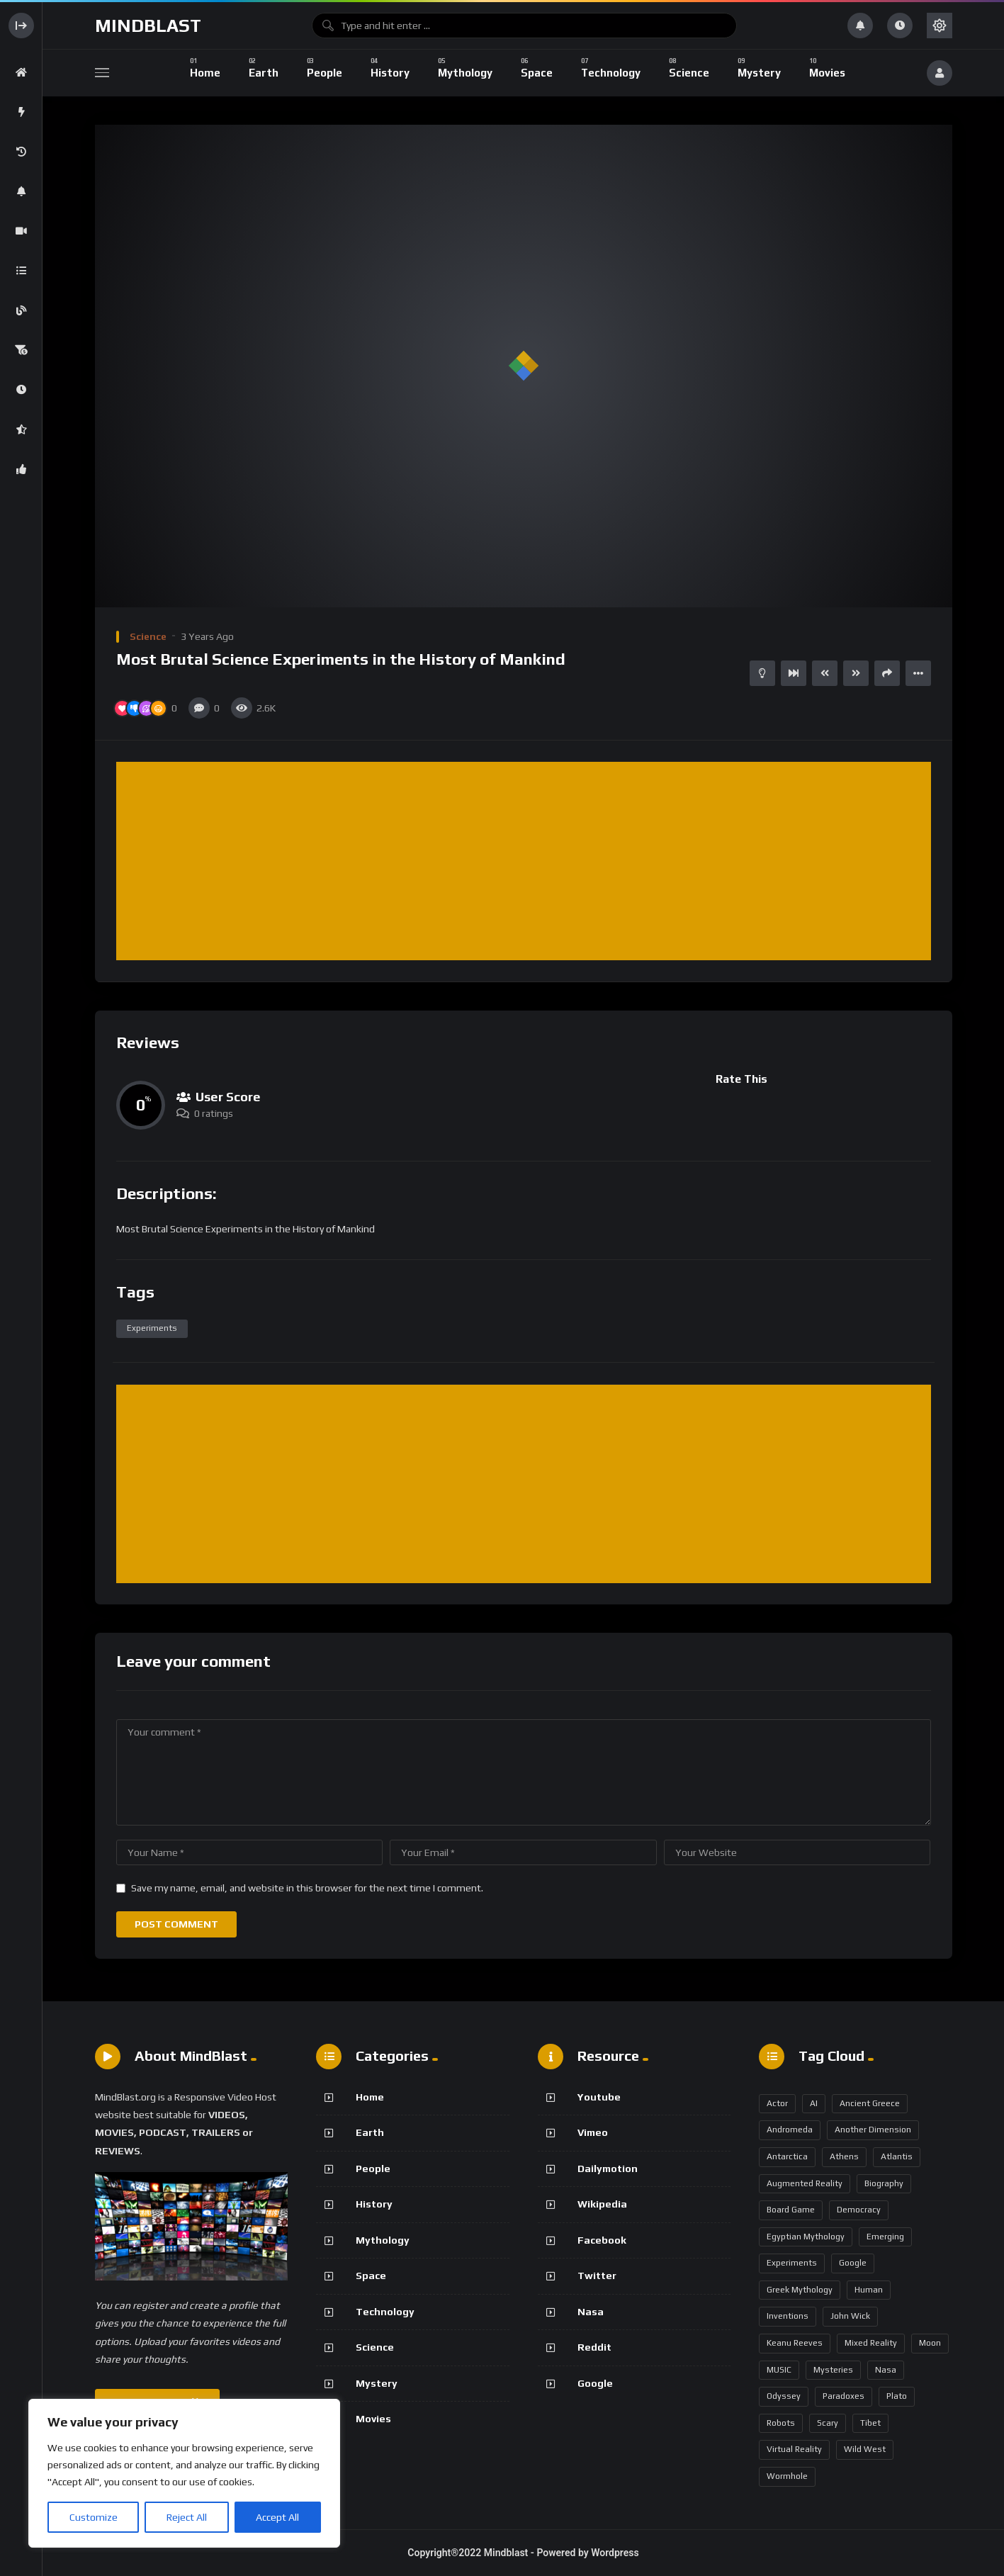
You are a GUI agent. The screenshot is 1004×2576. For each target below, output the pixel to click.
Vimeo (592, 2132)
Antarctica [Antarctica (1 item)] (787, 2156)
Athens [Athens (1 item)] (844, 2156)
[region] (184, 2473)
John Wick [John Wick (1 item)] (850, 2316)
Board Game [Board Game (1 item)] (791, 2210)
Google (595, 2383)
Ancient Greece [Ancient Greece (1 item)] (870, 2103)
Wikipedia (602, 2204)
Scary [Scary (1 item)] (827, 2423)
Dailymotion (607, 2168)
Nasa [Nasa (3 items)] (885, 2370)
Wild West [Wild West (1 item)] (865, 2449)
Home (370, 2097)
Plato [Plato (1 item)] (896, 2396)
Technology (385, 2311)
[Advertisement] (527, 862)
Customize (93, 2517)
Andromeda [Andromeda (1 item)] (790, 2130)
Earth (370, 2132)
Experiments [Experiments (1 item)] (792, 2263)
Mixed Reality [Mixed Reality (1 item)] (871, 2343)
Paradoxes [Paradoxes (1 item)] (843, 2396)
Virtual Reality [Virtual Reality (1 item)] (794, 2449)
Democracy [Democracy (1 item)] (859, 2210)
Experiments (152, 1328)
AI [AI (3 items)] (814, 2103)
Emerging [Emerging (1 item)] (885, 2237)
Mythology (383, 2240)
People (373, 2168)
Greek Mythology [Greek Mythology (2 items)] (800, 2290)
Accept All (277, 2517)
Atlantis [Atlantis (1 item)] (897, 2156)
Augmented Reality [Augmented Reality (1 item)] (804, 2183)
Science (148, 636)
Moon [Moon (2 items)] (930, 2343)
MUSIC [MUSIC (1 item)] (779, 2370)
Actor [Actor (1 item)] (777, 2103)
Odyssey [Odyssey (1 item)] (784, 2396)
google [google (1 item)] (853, 2263)
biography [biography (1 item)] (883, 2183)
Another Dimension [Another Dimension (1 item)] (873, 2130)
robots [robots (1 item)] (781, 2423)
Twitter (596, 2275)
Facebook (601, 2240)
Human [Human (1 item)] (868, 2290)
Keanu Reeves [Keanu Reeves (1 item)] (795, 2343)
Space (371, 2275)
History (374, 2204)
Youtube (599, 2097)
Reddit (594, 2347)
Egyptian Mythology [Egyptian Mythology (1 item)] (806, 2237)
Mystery (376, 2383)
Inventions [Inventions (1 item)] (787, 2316)
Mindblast (148, 25)
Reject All (187, 2517)
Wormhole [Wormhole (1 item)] (787, 2476)
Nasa (590, 2311)
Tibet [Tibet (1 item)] (870, 2423)
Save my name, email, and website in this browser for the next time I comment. (307, 1888)
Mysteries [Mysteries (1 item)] (833, 2370)
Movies (373, 2418)
